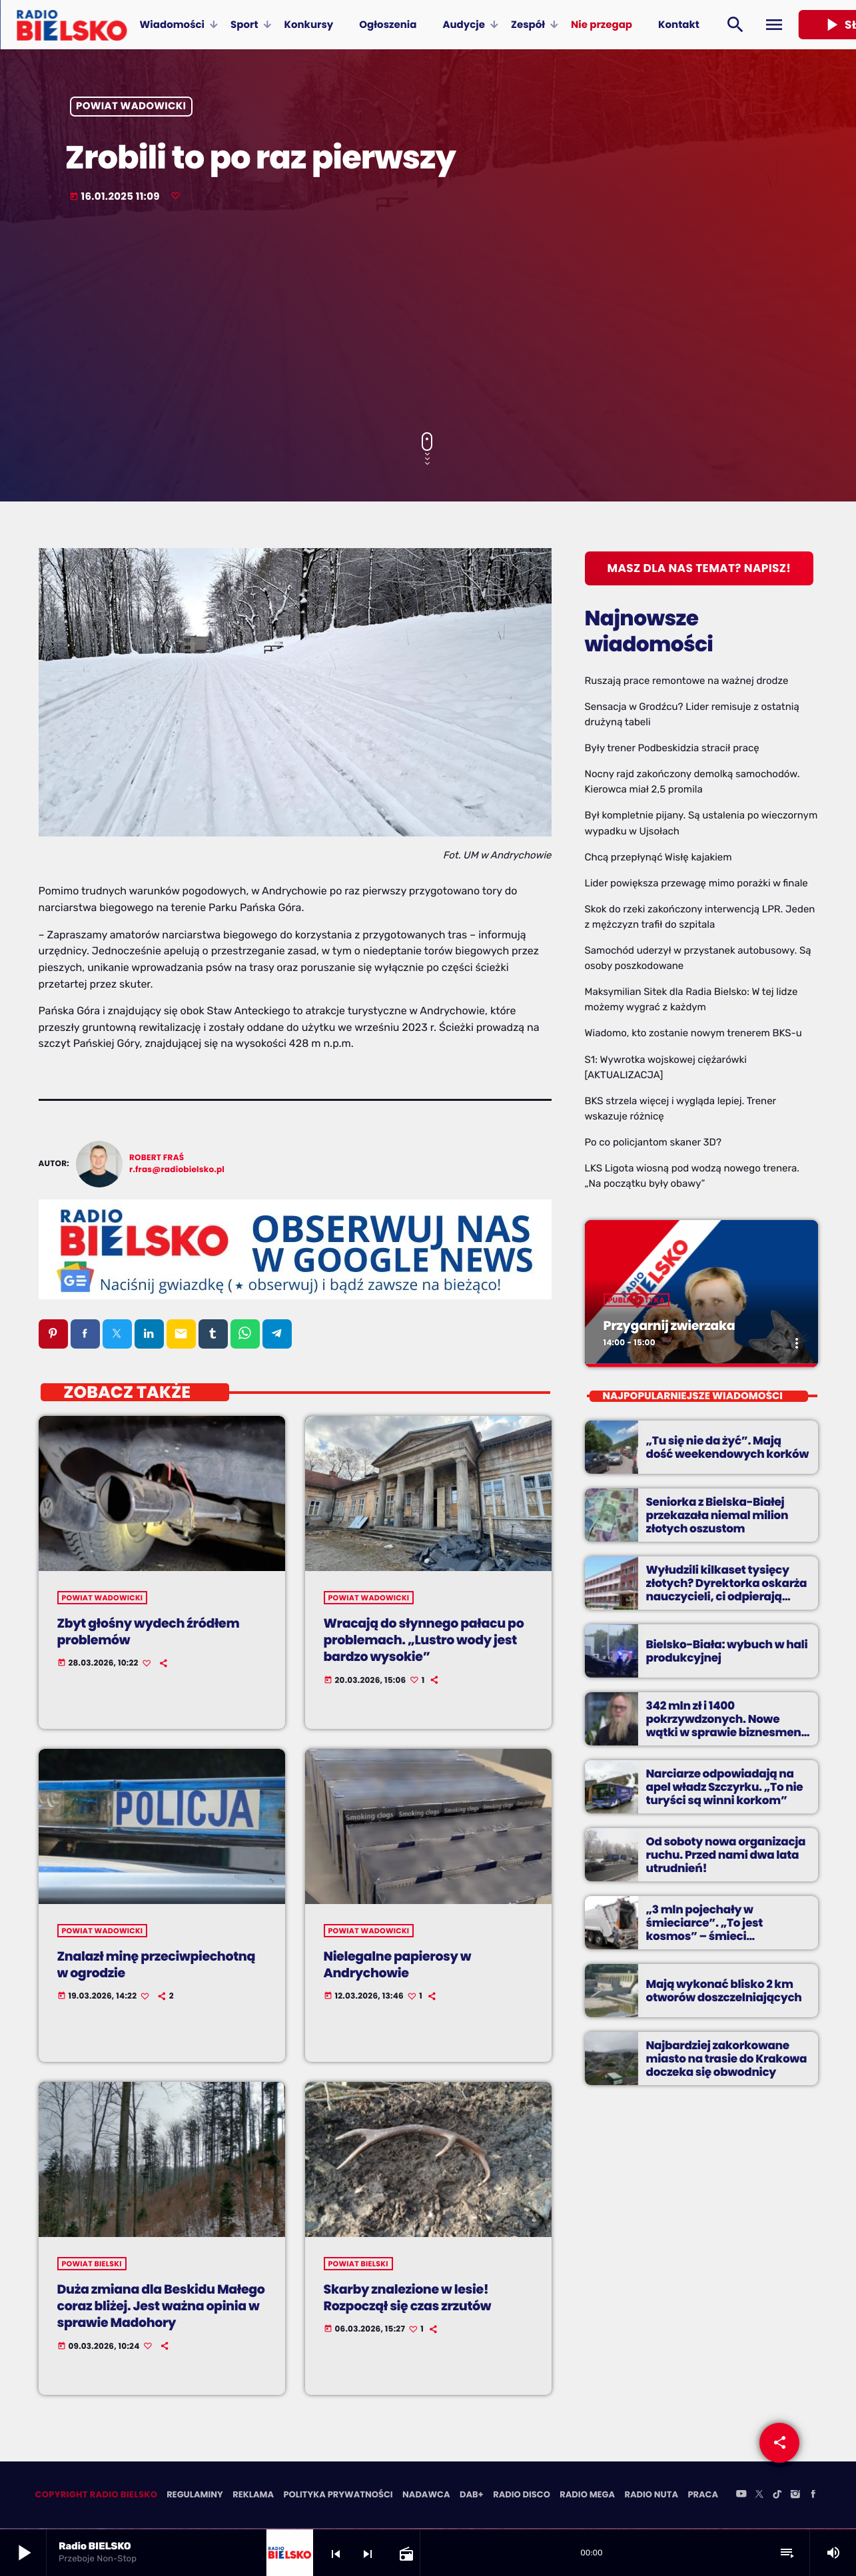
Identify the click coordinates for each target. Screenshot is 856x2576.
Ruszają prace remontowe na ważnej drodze (687, 681)
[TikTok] (777, 2496)
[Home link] (72, 24)
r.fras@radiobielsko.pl (176, 1169)
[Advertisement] (428, 319)
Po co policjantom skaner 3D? (653, 1142)
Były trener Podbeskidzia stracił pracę (672, 748)
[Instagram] (795, 2496)
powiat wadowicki (131, 107)
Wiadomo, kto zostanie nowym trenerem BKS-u (693, 1033)
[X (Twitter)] (759, 2496)
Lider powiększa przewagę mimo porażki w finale (696, 883)
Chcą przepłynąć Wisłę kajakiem (658, 857)
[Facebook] (813, 2496)
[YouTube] (741, 2496)
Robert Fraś (156, 1157)
